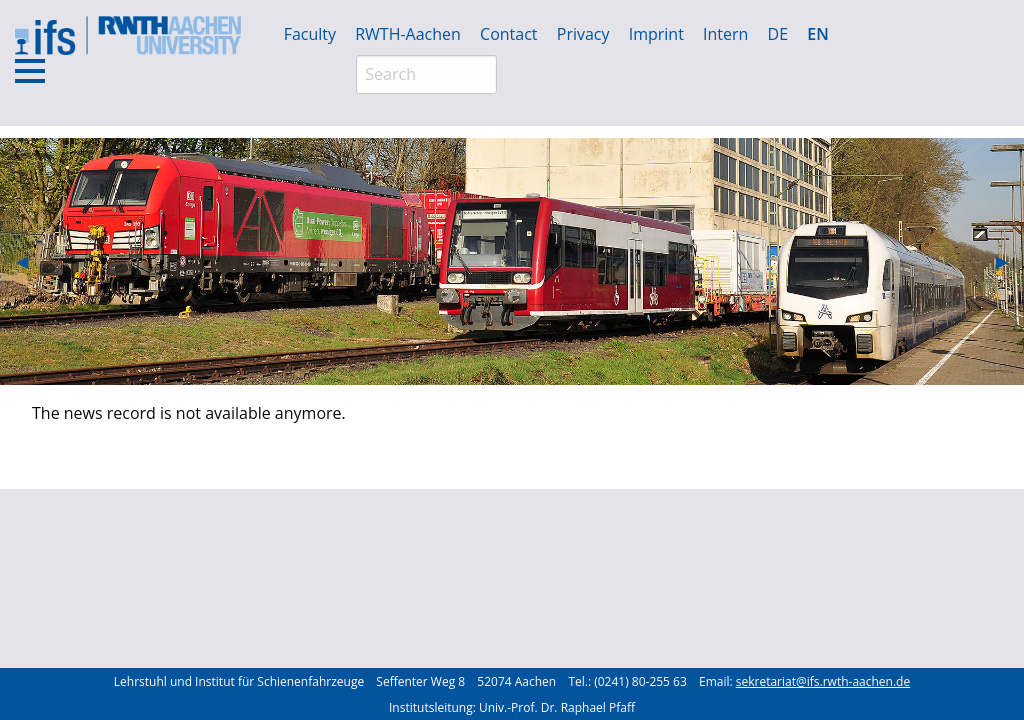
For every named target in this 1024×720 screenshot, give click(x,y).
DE (778, 34)
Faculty (310, 34)
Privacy (583, 34)
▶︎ (1010, 261)
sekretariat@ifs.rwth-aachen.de (823, 681)
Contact (508, 34)
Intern (725, 34)
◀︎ (30, 261)
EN (817, 34)
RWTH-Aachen (408, 34)
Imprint (656, 34)
